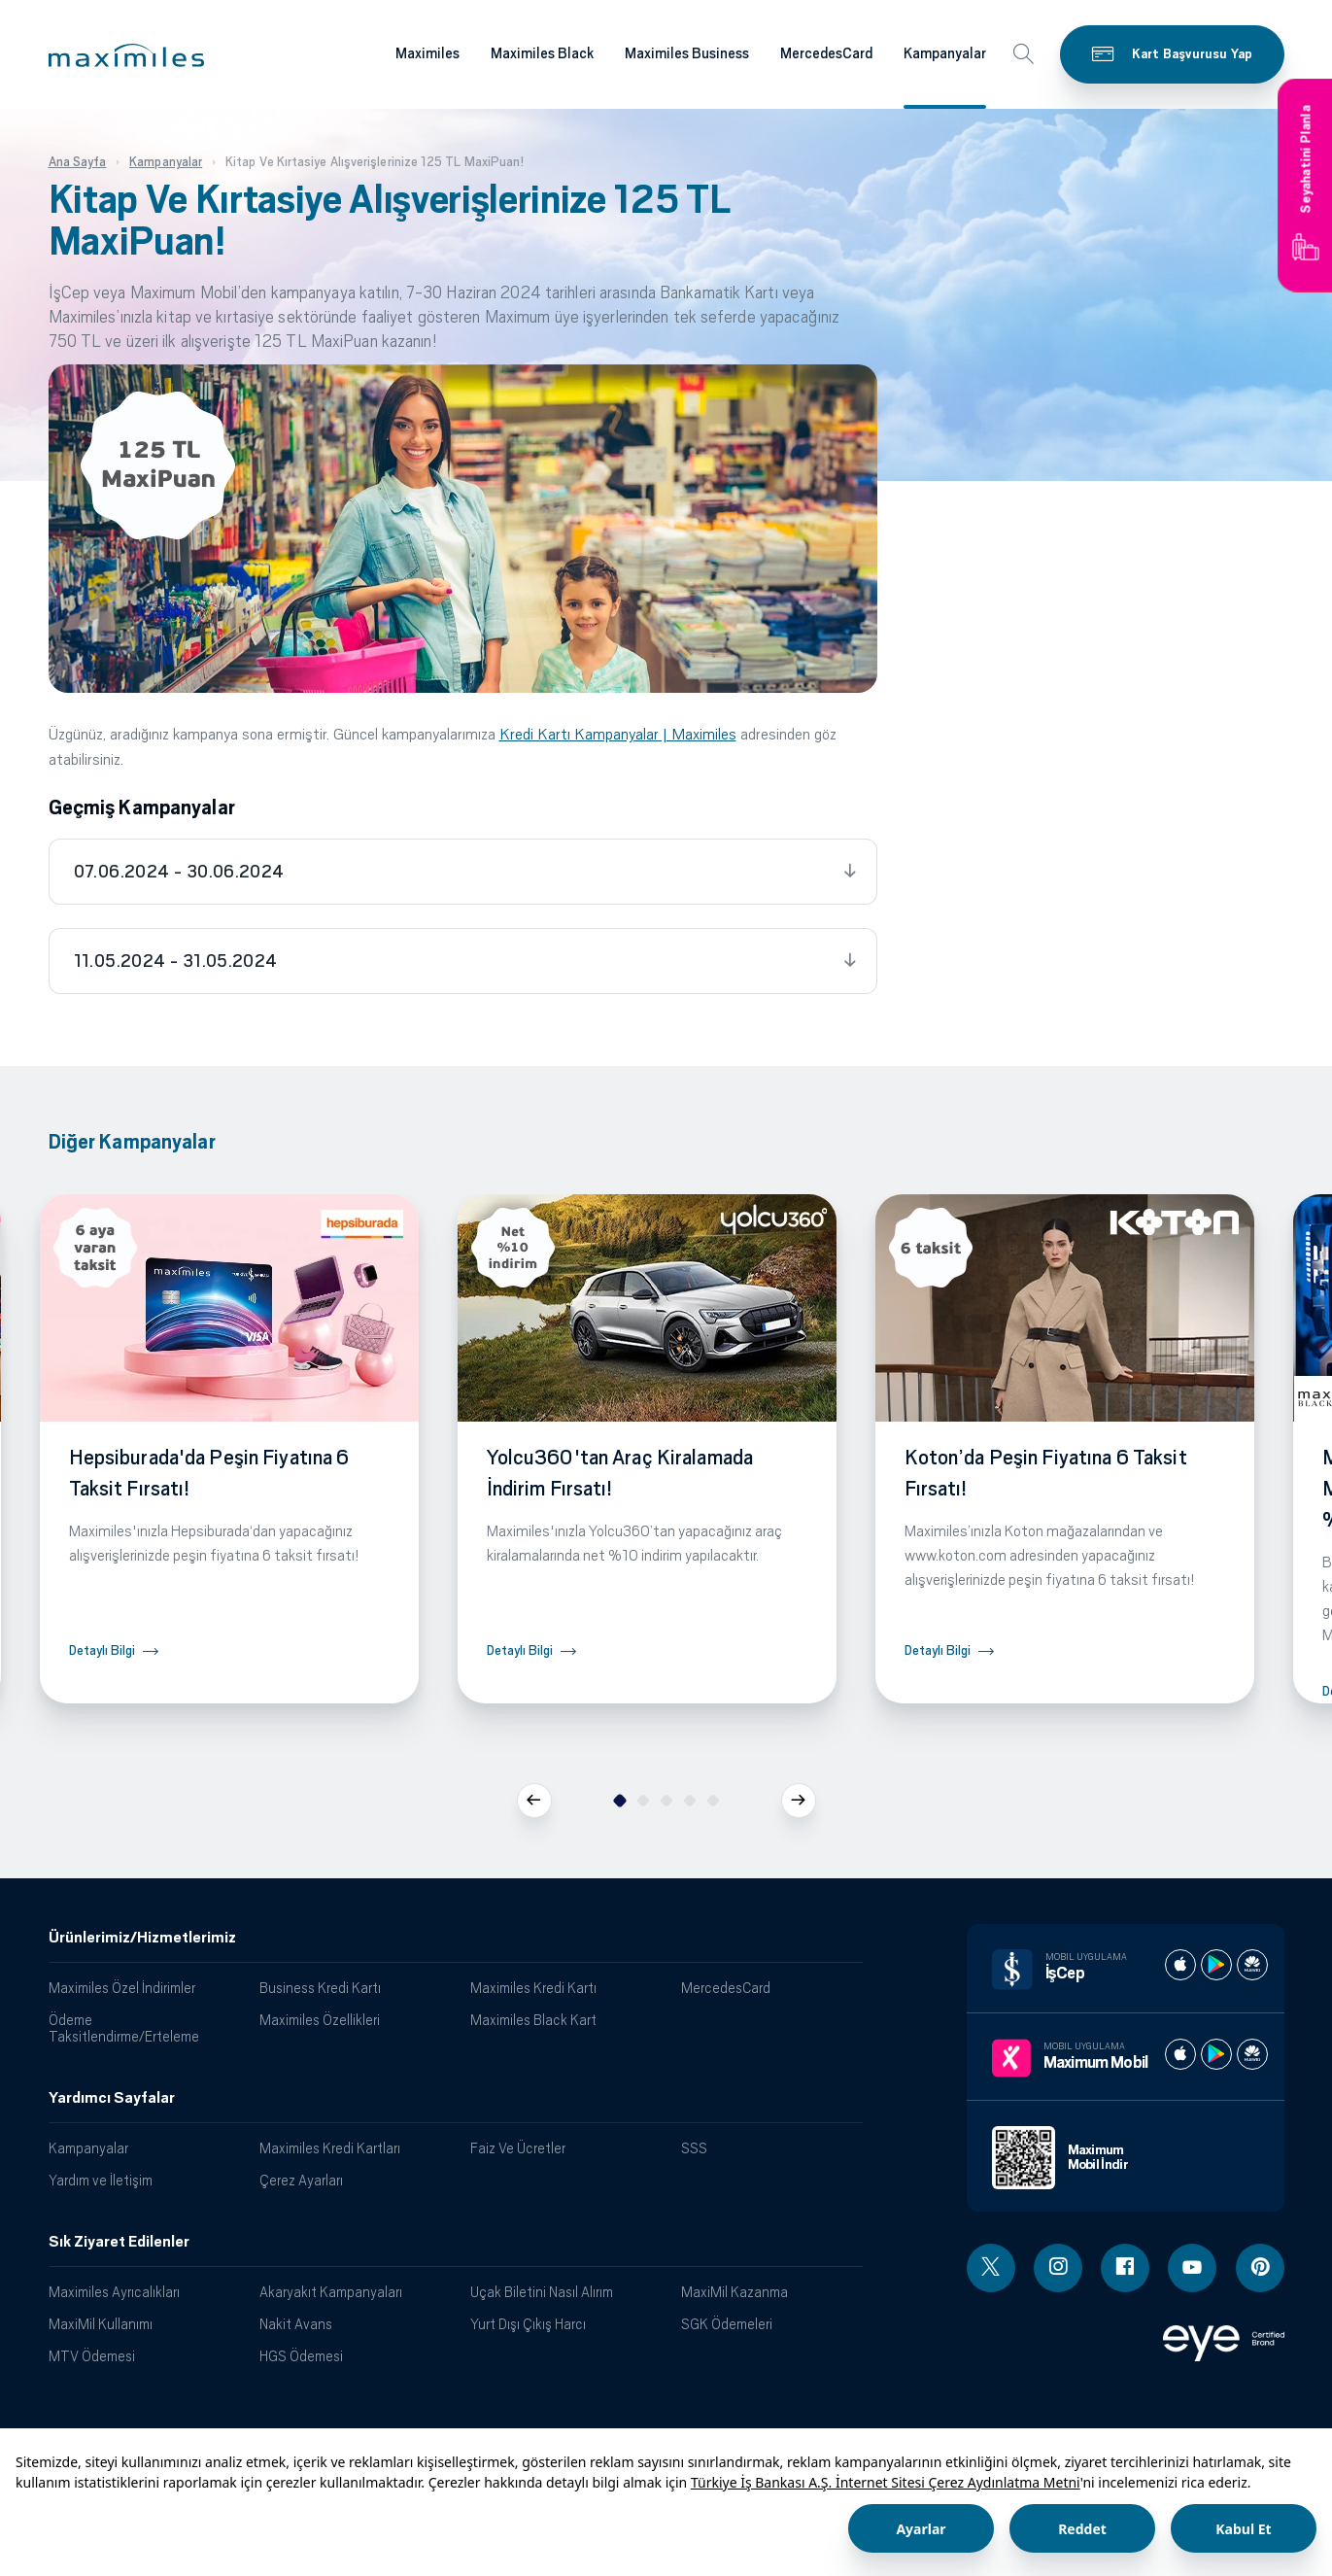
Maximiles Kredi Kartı (533, 1987)
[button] (126, 55)
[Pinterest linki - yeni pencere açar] (1260, 2268)
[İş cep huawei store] (1252, 1964)
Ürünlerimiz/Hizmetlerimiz (142, 1937)
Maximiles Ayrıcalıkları (114, 2292)
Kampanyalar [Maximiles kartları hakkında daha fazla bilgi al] (945, 53)
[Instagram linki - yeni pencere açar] (1058, 2268)
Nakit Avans (295, 2324)
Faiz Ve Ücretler (517, 2148)
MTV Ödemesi (92, 2356)
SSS (694, 2148)
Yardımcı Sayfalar (112, 2098)
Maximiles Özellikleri (319, 2019)
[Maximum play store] (1216, 2054)
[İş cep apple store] (1180, 1964)
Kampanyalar (88, 2148)
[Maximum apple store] (1180, 2054)
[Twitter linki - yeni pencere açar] (991, 2268)
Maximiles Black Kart (533, 2019)
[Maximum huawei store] (1252, 2054)
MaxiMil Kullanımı (101, 2324)
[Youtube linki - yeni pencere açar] (1192, 2268)
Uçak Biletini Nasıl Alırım (541, 2292)
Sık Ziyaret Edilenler (119, 2241)
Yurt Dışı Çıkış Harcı (528, 2324)
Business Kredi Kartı (320, 1987)
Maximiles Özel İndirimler (122, 1987)
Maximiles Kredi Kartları (329, 2148)
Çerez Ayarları (301, 2180)
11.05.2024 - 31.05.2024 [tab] (176, 961)
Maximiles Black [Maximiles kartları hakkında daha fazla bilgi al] (542, 53)
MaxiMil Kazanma (734, 2292)
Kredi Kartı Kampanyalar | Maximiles (617, 734)
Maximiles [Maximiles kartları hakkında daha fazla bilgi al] (427, 53)
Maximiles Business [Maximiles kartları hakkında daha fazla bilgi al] (687, 53)
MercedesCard (725, 1987)
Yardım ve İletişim (101, 2180)
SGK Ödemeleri (726, 2324)
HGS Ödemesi (301, 2356)
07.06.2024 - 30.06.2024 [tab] (179, 871)
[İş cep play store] (1216, 1964)
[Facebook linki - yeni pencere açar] (1125, 2268)
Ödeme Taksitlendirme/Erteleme (124, 2027)
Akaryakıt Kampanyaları (330, 2292)
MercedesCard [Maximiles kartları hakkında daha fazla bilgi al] (826, 53)
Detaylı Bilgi (102, 1650)
